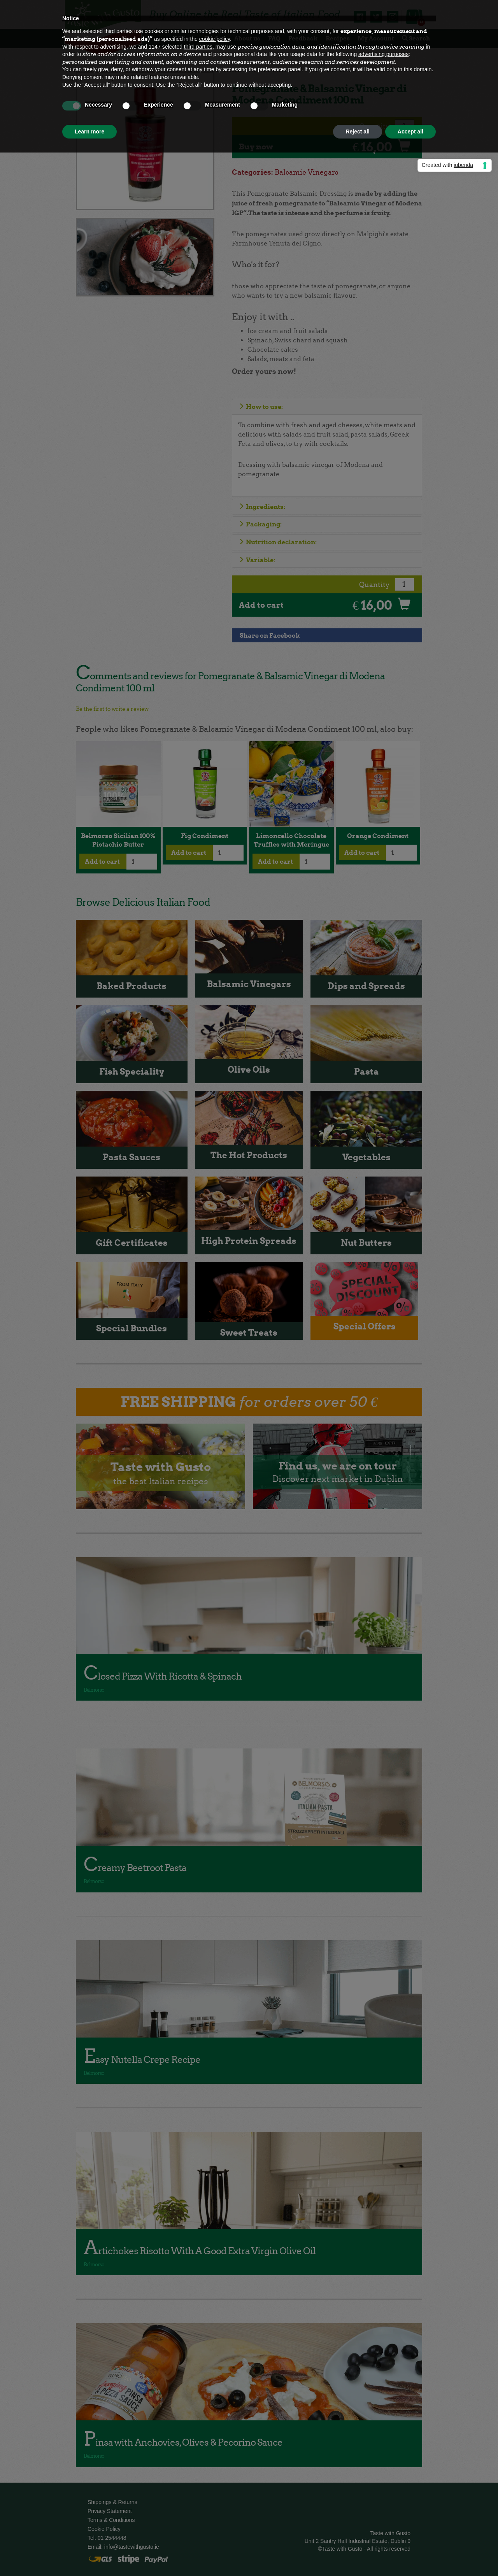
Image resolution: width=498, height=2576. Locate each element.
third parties (198, 47)
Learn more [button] (89, 131)
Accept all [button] (410, 131)
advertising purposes (383, 54)
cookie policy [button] (214, 39)
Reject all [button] (357, 131)
